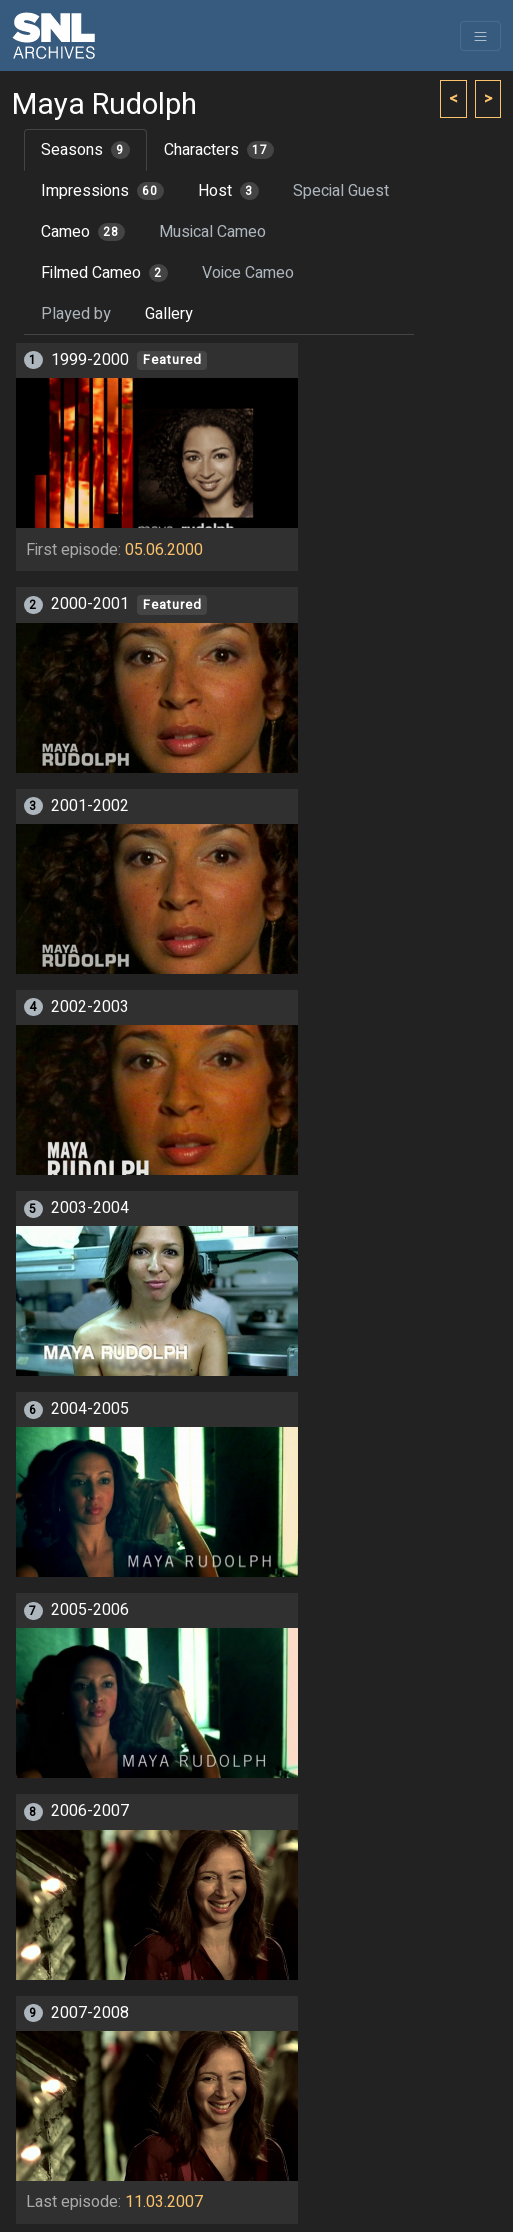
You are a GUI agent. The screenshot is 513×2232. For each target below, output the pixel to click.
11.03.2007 (164, 2202)
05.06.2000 (164, 550)
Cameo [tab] (83, 232)
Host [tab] (228, 191)
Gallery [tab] (169, 314)
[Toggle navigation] (480, 36)
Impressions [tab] (102, 191)
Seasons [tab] (85, 150)
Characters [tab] (219, 150)
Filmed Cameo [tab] (104, 273)
